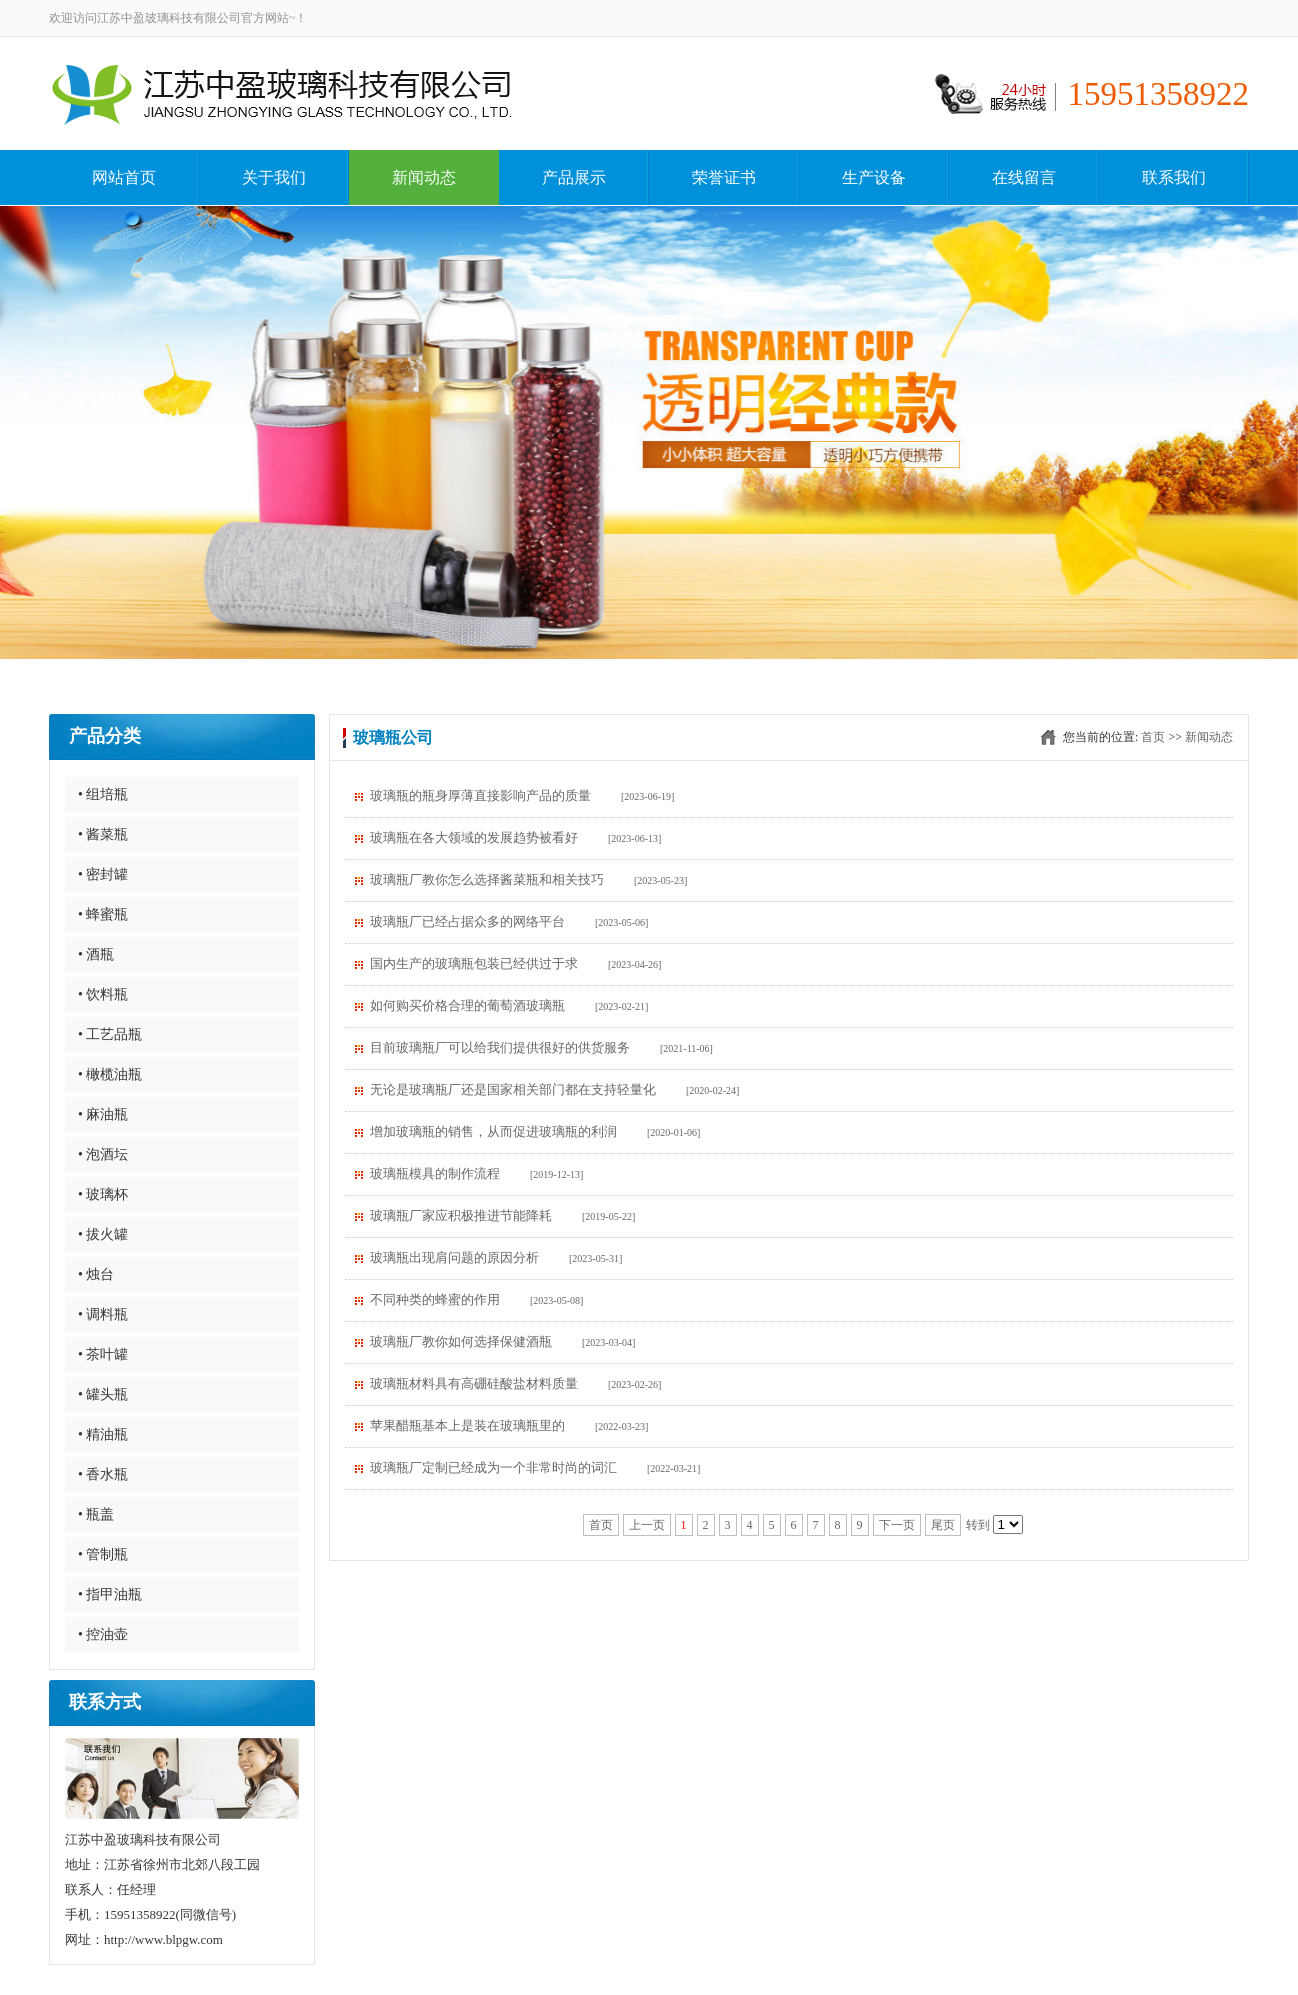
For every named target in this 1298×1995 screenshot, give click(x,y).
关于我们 (274, 177)
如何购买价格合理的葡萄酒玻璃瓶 (467, 1005)
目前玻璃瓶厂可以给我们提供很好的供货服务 (500, 1047)
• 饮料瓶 (103, 994)
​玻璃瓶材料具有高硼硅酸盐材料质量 (474, 1383)
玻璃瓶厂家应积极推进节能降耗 (461, 1215)
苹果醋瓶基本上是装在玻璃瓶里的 (467, 1425)
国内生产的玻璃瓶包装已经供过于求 (474, 963)
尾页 (943, 1525)
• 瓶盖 (96, 1514)
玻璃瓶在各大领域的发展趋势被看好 (474, 837)
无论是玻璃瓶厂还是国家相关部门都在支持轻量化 (513, 1089)
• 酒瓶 (96, 954)
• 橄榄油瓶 (110, 1074)
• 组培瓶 (103, 794)
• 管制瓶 (103, 1554)
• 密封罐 (103, 874)
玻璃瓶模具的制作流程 (435, 1173)
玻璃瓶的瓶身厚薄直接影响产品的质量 (480, 795)
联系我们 (1174, 177)
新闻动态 (424, 177)
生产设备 (874, 177)
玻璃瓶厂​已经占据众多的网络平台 (467, 921)
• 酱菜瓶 (103, 834)
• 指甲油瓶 (110, 1594)
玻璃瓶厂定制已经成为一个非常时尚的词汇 (493, 1467)
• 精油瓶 (103, 1434)
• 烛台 (96, 1274)
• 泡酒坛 (103, 1154)
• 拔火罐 (103, 1234)
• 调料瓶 (103, 1314)
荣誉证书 (724, 177)
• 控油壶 (103, 1634)
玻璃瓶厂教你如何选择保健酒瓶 (461, 1341)
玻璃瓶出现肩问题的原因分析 (454, 1257)
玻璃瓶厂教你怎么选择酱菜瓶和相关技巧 (487, 879)
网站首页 (124, 177)
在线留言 (1024, 177)
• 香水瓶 (103, 1474)
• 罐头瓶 (103, 1394)
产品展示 (574, 177)
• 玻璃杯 (103, 1194)
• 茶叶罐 (103, 1354)
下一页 (897, 1525)
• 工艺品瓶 (110, 1034)
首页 (1153, 737)
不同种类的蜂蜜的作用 (435, 1299)
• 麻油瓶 (103, 1114)
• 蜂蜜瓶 (103, 914)
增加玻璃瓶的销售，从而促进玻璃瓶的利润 (493, 1131)
